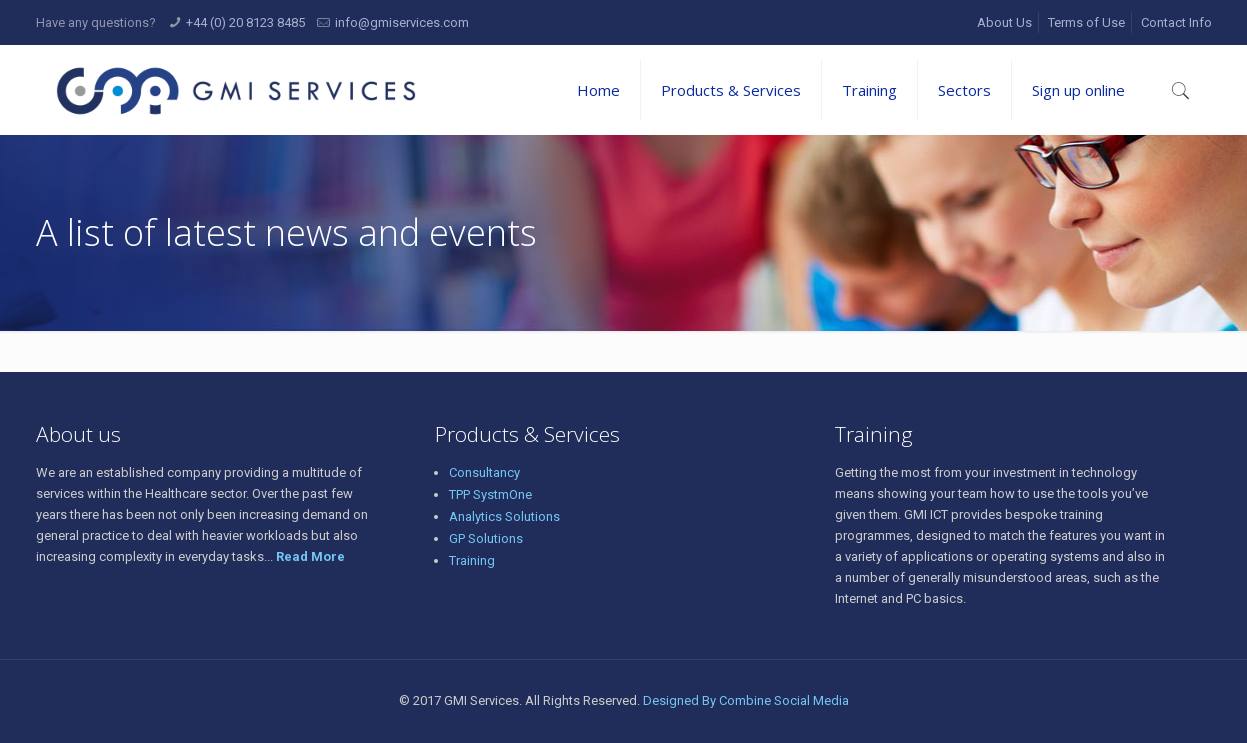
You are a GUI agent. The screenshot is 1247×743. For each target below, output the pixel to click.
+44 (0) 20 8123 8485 (245, 22)
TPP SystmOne (490, 494)
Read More (310, 556)
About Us (1004, 22)
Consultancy (484, 472)
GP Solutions (486, 538)
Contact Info (1176, 22)
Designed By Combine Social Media (746, 700)
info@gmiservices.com (402, 22)
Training (472, 560)
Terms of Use (1086, 22)
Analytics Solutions (504, 516)
